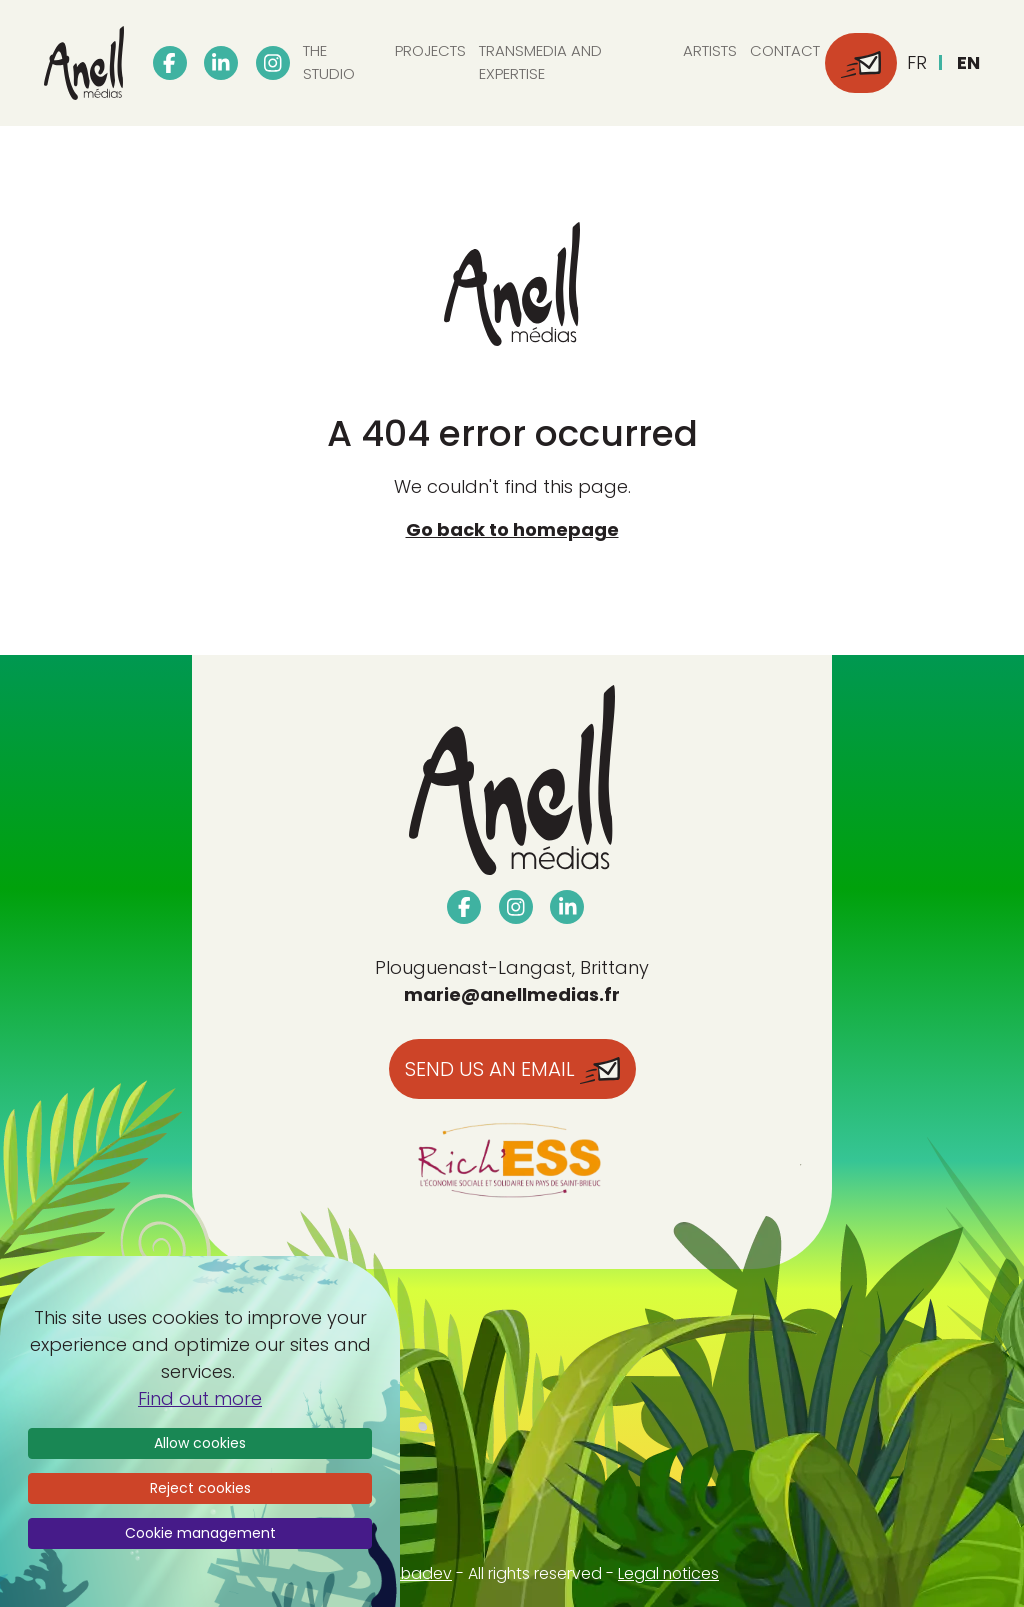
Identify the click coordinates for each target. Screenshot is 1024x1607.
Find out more (200, 1398)
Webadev (414, 1573)
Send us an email (512, 1069)
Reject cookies (200, 1488)
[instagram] (273, 63)
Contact (785, 50)
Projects (430, 50)
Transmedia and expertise (540, 62)
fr (917, 62)
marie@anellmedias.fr (512, 994)
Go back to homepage (512, 529)
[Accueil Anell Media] (84, 63)
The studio (329, 62)
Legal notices (668, 1573)
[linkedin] (221, 63)
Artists (710, 50)
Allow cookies (200, 1443)
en (968, 62)
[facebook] (170, 63)
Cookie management (200, 1533)
